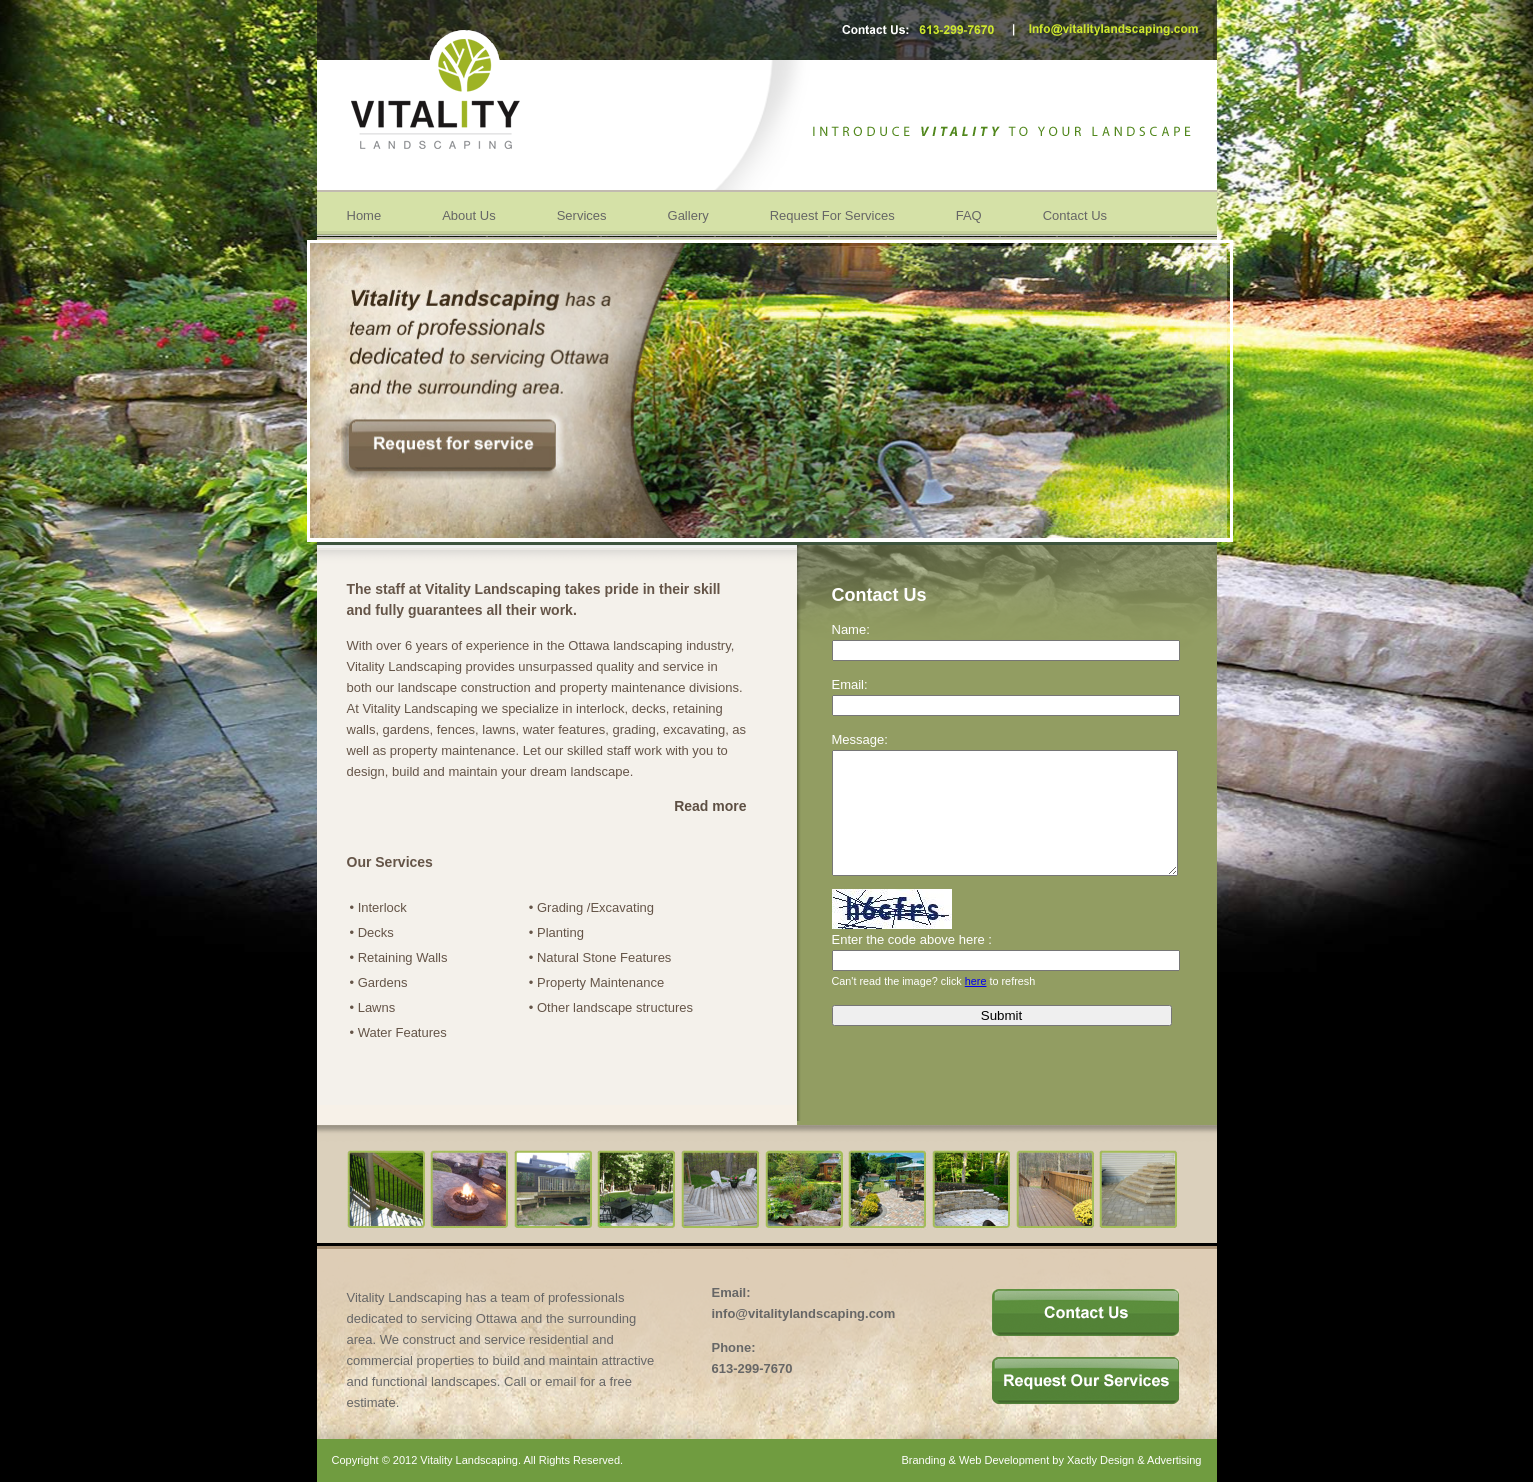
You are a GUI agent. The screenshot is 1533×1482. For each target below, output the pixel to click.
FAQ (969, 215)
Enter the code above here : (912, 963)
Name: (851, 629)
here (976, 1005)
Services (582, 215)
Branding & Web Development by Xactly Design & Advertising (1051, 1460)
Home (364, 215)
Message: (860, 739)
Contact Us (1075, 215)
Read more (710, 806)
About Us (468, 215)
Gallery (688, 215)
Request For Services (832, 215)
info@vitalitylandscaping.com (804, 1313)
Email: (850, 684)
